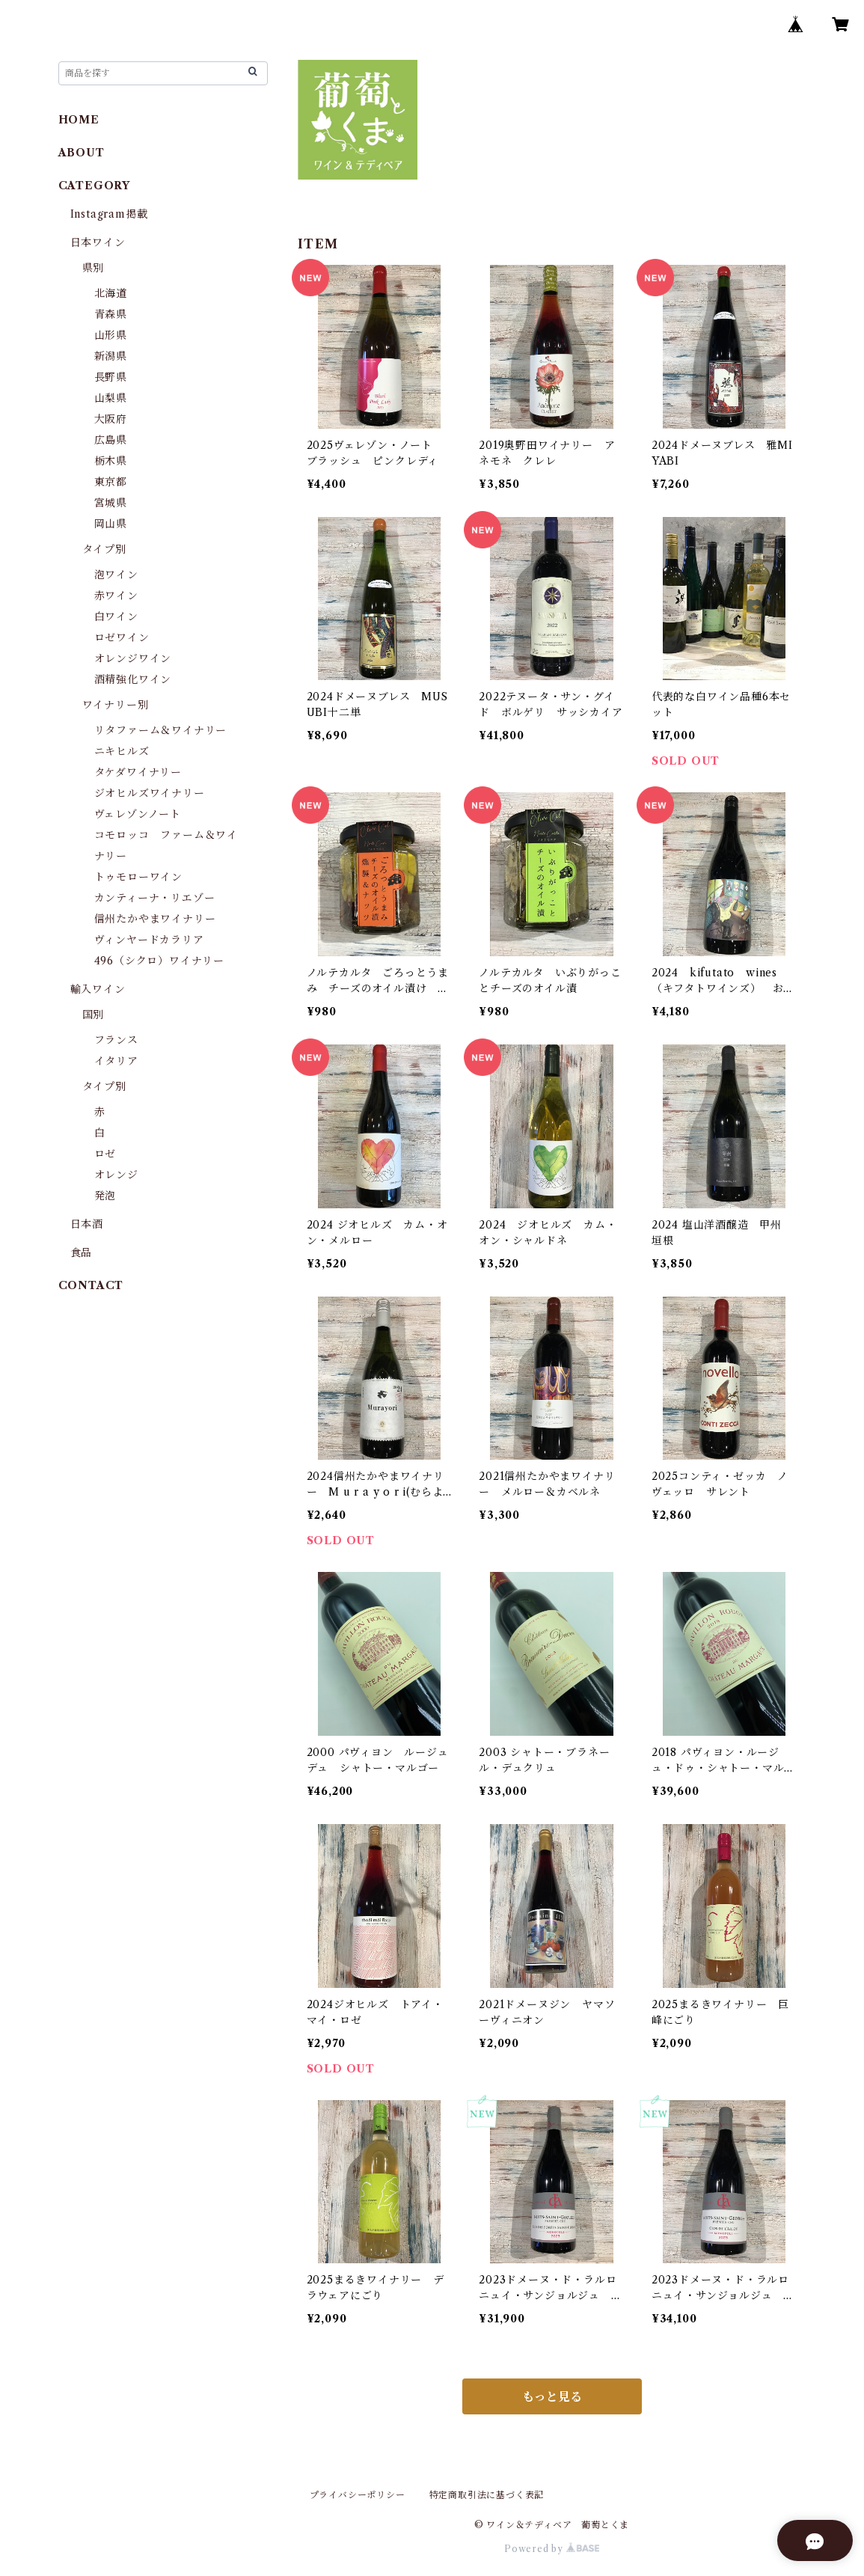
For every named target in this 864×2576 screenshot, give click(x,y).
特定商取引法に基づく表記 (487, 2494)
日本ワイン (98, 242)
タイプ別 (104, 549)
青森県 (110, 314)
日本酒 (86, 1224)
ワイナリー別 (115, 705)
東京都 (110, 482)
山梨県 (110, 398)
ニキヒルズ (122, 751)
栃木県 (110, 461)
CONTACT (91, 1285)
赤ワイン (116, 595)
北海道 (110, 293)
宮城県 (110, 503)
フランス (116, 1040)
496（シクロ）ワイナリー (159, 960)
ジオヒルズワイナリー (149, 793)
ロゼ (105, 1153)
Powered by (551, 2548)
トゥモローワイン (138, 877)
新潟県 (110, 356)
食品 (81, 1252)
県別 (93, 268)
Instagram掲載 (109, 214)
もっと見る (552, 2396)
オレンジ (116, 1174)
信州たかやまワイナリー (155, 919)
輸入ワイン (98, 989)
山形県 (110, 335)
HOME (78, 119)
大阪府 (110, 419)
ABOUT (81, 152)
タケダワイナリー (138, 772)
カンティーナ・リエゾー (154, 898)
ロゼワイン (122, 637)
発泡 (105, 1195)
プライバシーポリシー (357, 2494)
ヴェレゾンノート (137, 814)
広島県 (110, 440)
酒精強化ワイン (133, 679)
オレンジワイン (133, 658)
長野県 (110, 377)
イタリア (116, 1061)
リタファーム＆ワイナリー (160, 730)
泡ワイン (116, 574)
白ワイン (116, 616)
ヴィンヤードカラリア (149, 939)
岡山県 (110, 523)
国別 (93, 1014)
